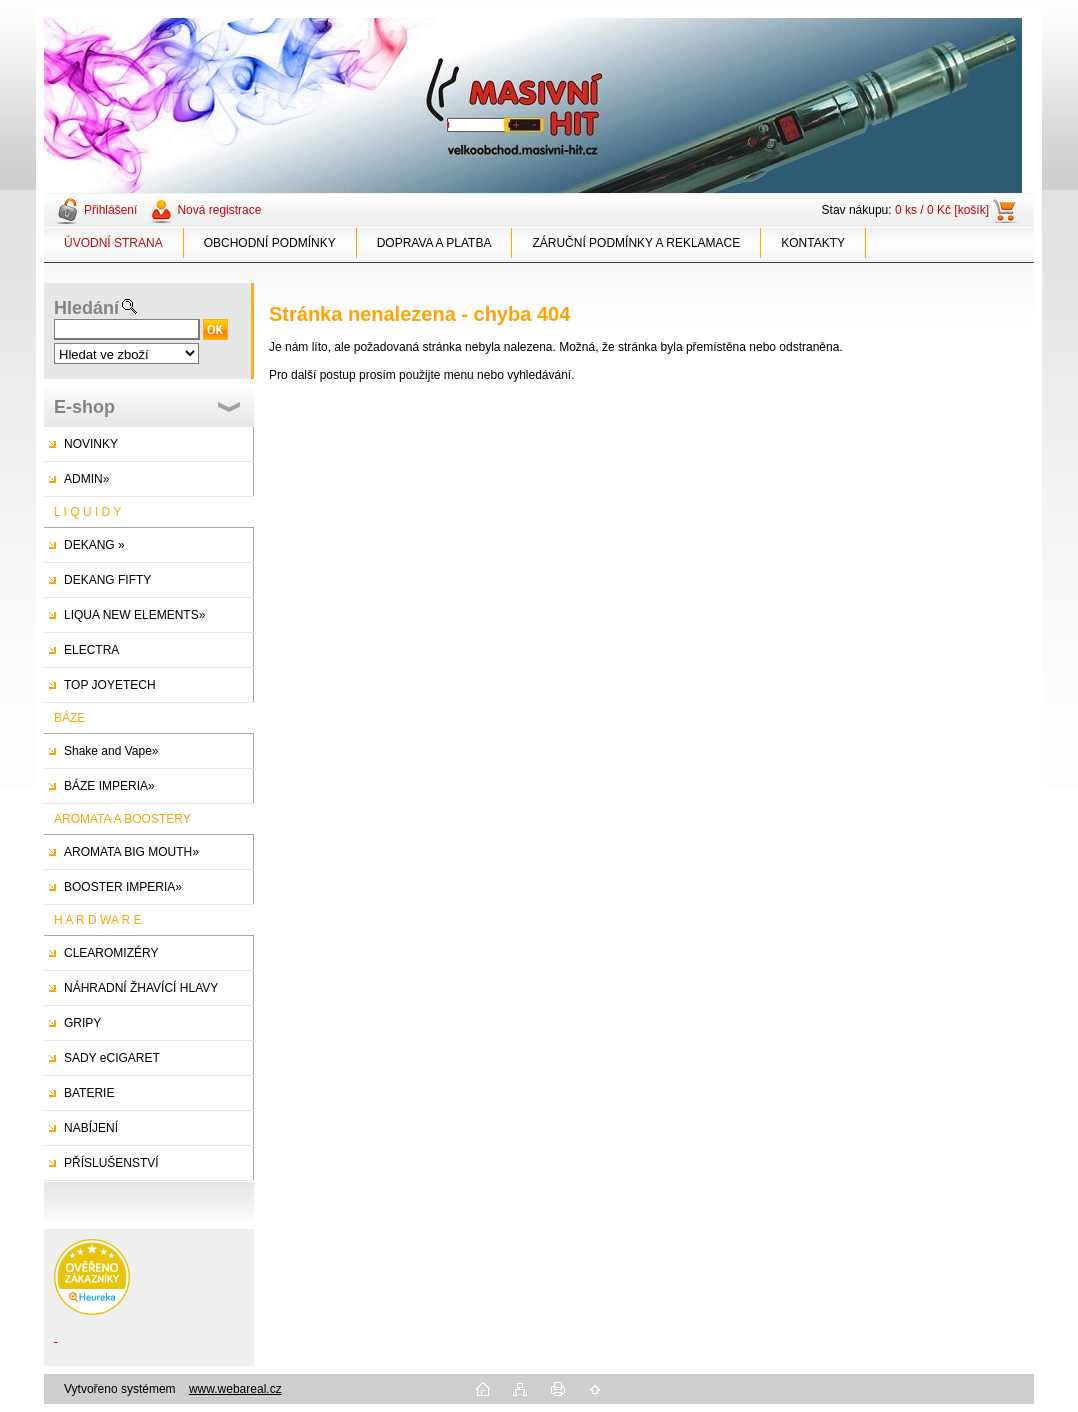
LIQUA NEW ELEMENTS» (134, 615)
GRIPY (82, 1023)
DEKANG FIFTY (107, 580)
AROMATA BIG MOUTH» (131, 852)
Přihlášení (110, 210)
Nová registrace (219, 210)
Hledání (86, 308)
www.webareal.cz (235, 1389)
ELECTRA (91, 650)
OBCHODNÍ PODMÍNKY (270, 243)
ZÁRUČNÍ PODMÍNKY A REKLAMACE (636, 243)
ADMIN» (86, 479)
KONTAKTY (813, 243)
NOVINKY (91, 444)
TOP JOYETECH (110, 685)
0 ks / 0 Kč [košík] (942, 210)
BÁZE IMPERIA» (109, 786)
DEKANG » (94, 545)
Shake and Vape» (111, 751)
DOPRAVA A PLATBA (434, 243)
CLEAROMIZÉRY (111, 953)
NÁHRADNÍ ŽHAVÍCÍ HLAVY (141, 988)
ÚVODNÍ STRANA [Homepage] (113, 243)
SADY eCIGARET (112, 1058)
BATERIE (89, 1093)
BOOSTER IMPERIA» (123, 887)
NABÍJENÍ (91, 1128)
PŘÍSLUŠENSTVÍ (111, 1163)
